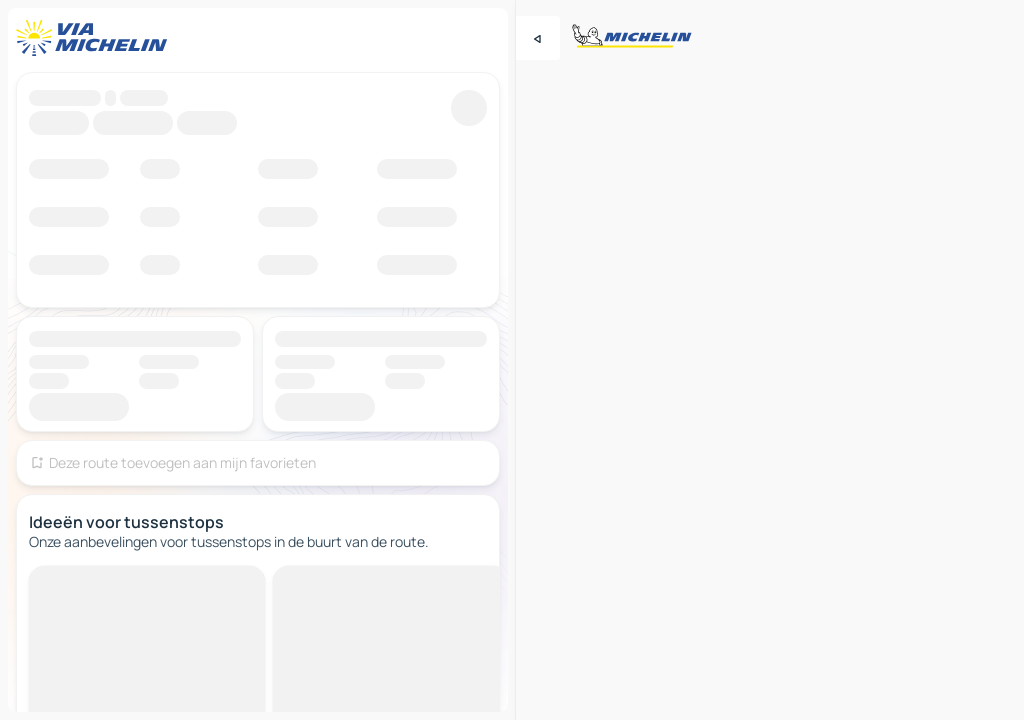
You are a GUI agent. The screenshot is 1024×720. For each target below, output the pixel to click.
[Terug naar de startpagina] (96, 38)
